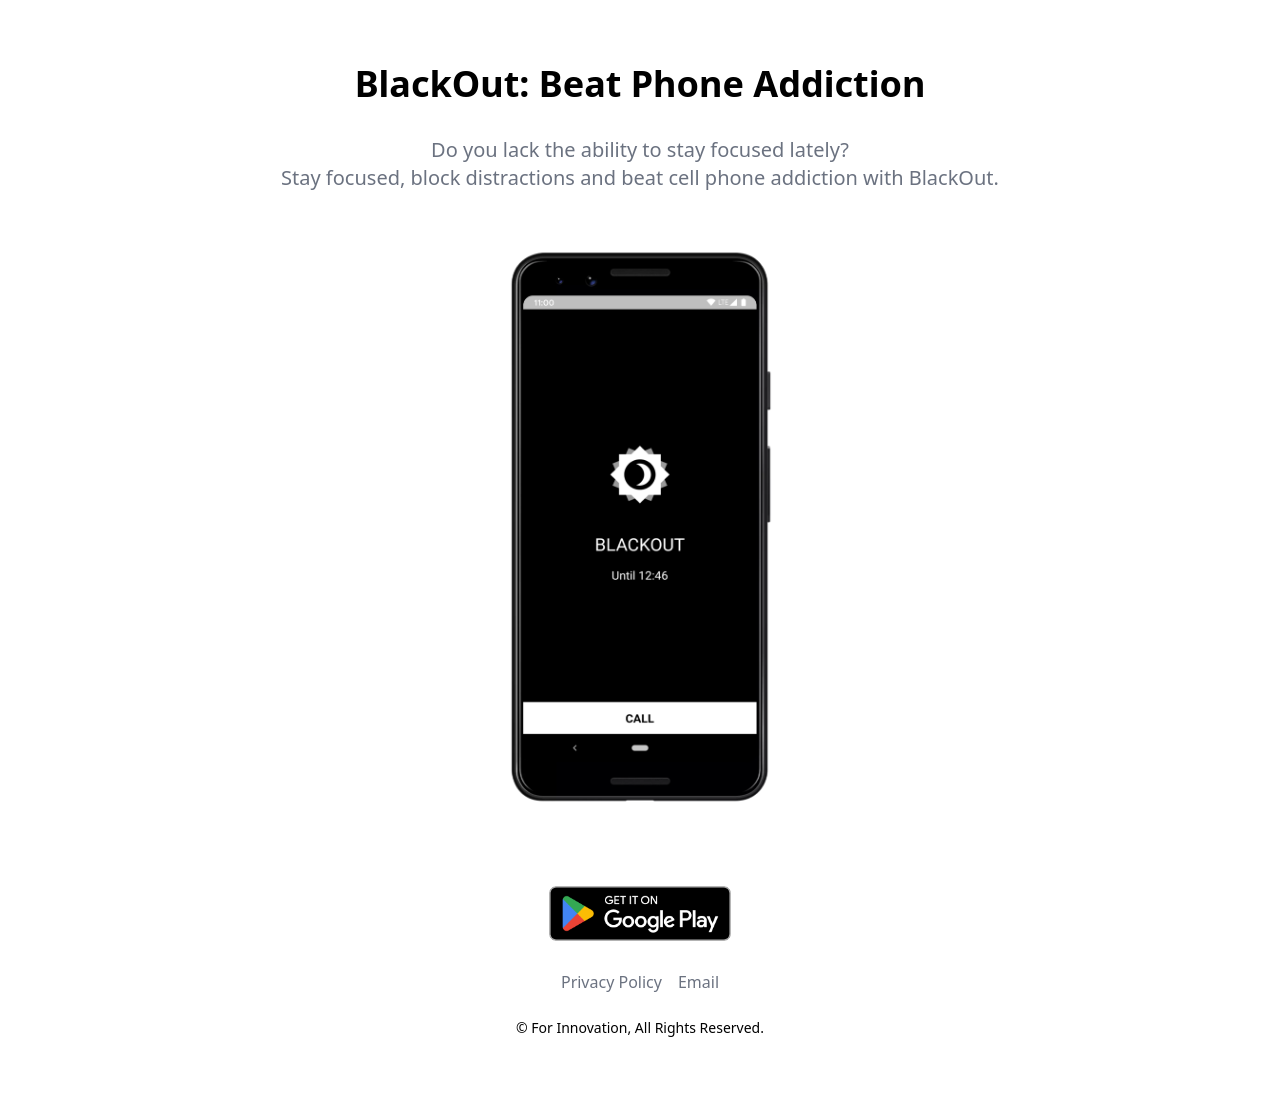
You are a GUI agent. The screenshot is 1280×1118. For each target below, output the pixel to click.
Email (698, 982)
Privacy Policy (611, 982)
